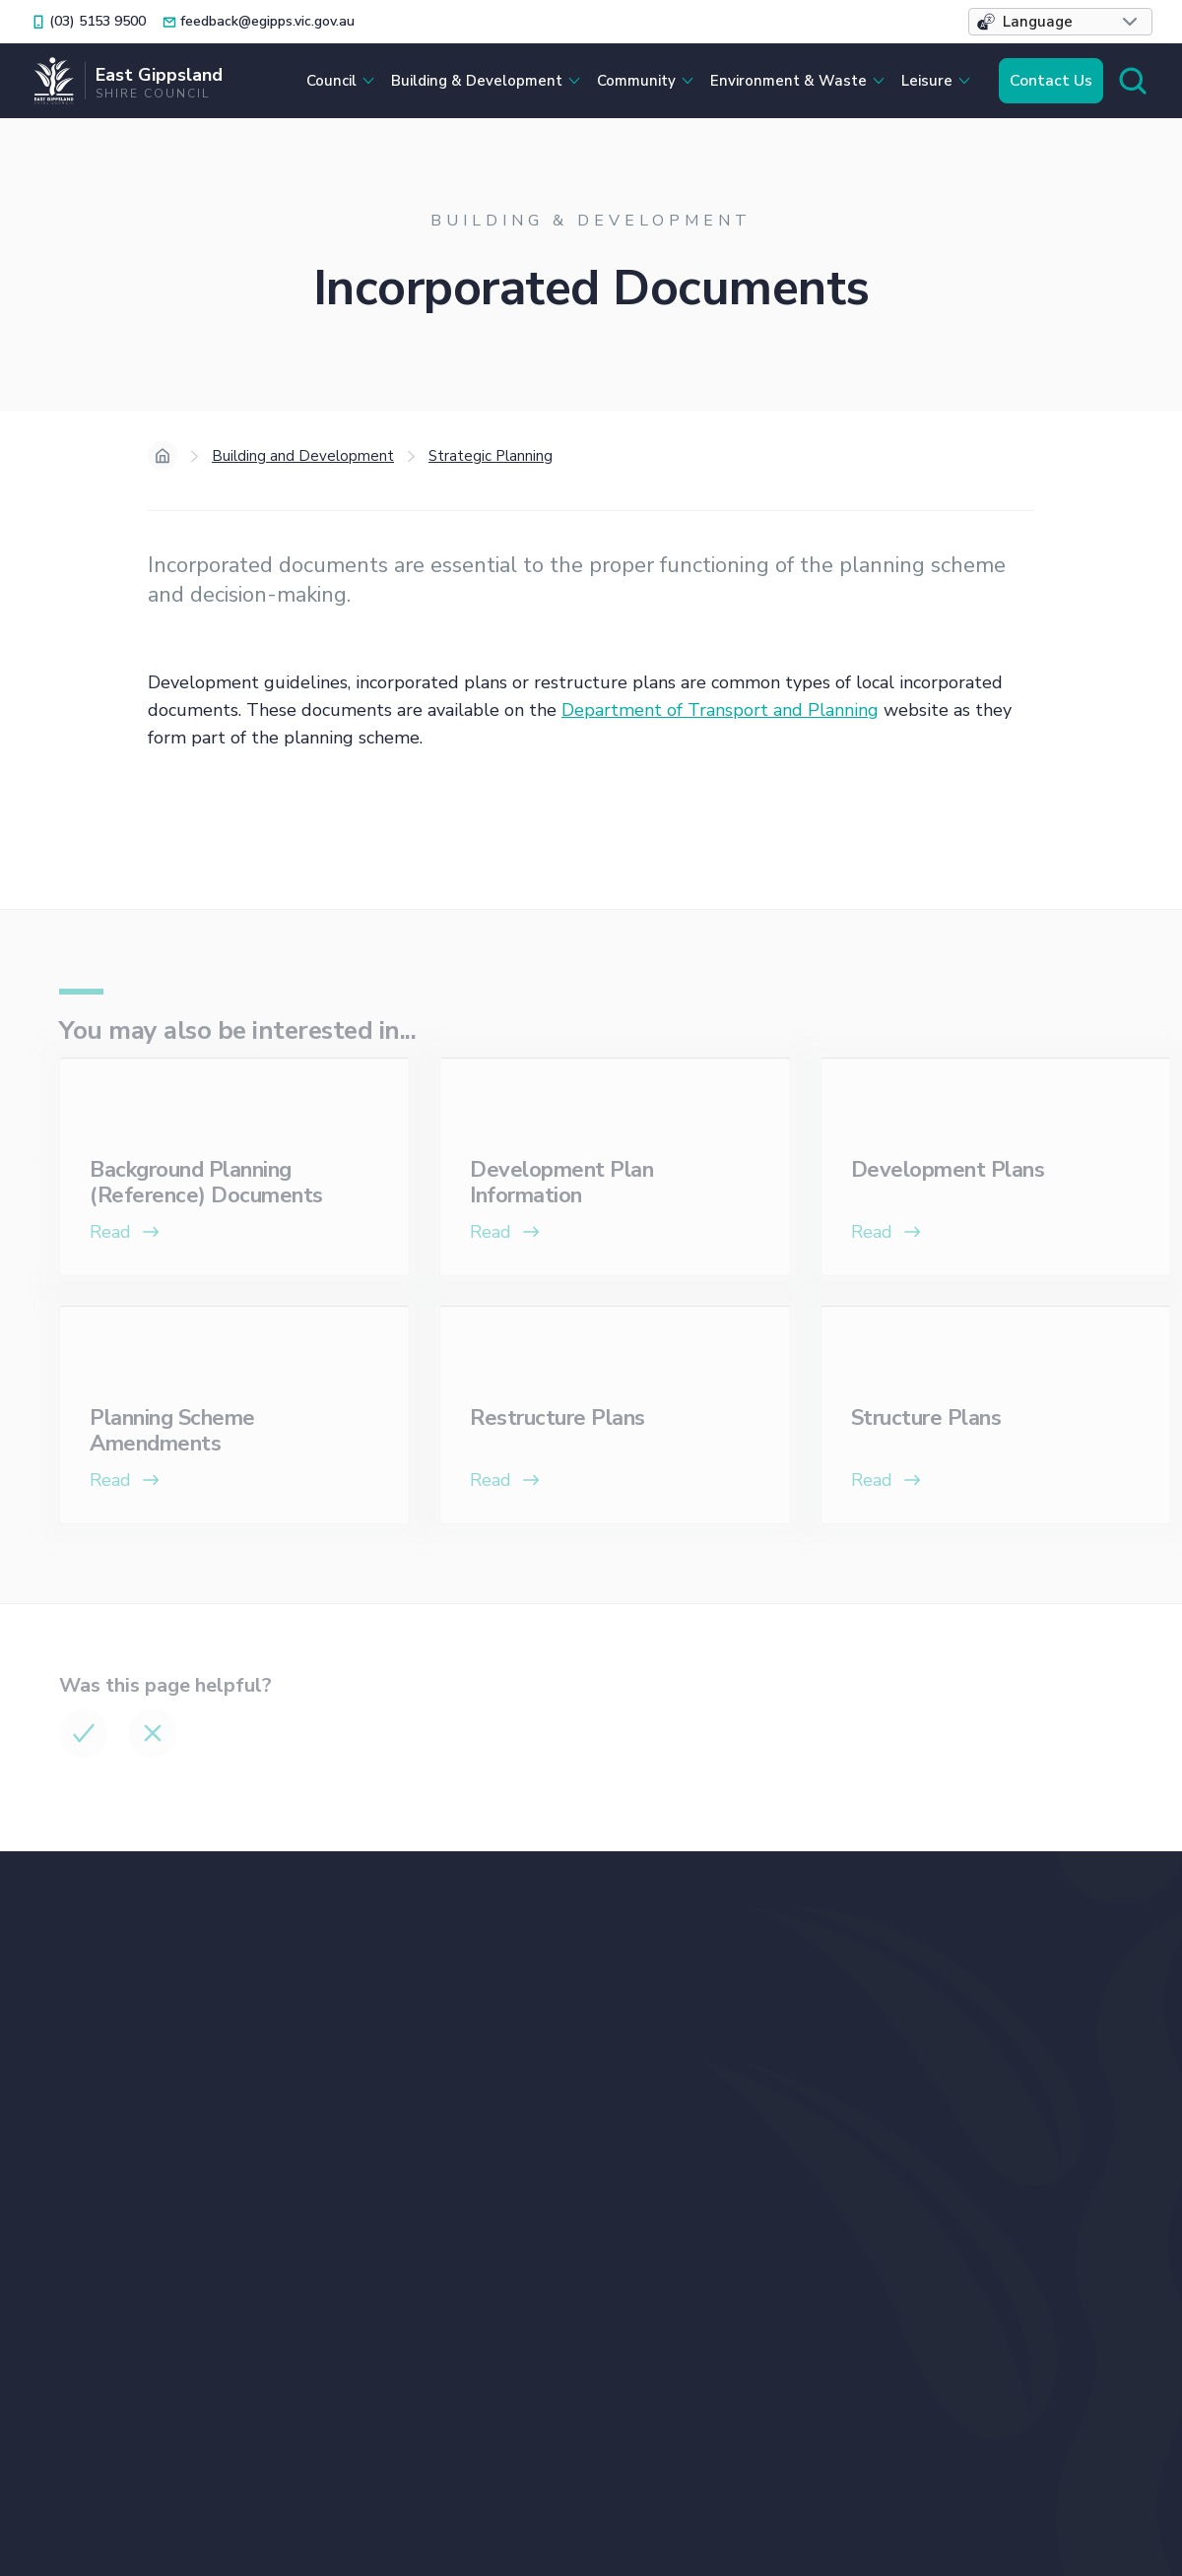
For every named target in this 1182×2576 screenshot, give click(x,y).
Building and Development (303, 456)
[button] (1060, 21)
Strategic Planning (490, 456)
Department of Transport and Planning (720, 710)
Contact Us (1051, 81)
